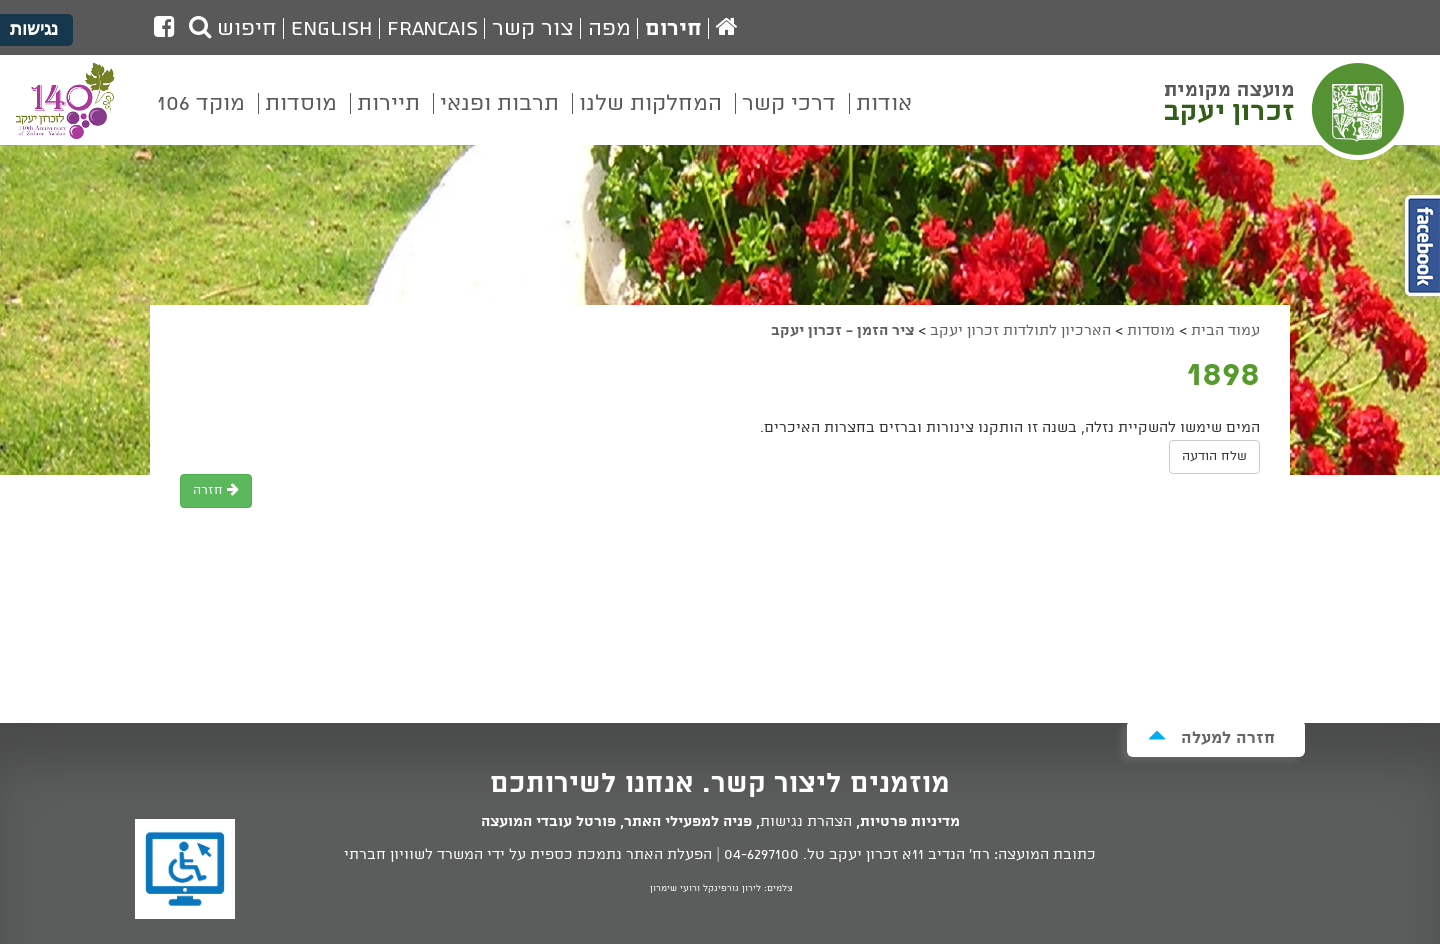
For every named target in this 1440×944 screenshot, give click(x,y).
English (332, 29)
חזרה (216, 490)
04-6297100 (761, 855)
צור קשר (533, 29)
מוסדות (1151, 331)
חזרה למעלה (1211, 737)
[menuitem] (884, 118)
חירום (673, 29)
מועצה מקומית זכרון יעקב (1287, 109)
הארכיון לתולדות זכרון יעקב (1020, 331)
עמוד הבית (1225, 331)
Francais (432, 29)
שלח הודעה (1214, 456)
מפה (609, 29)
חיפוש (233, 29)
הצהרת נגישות (806, 822)
